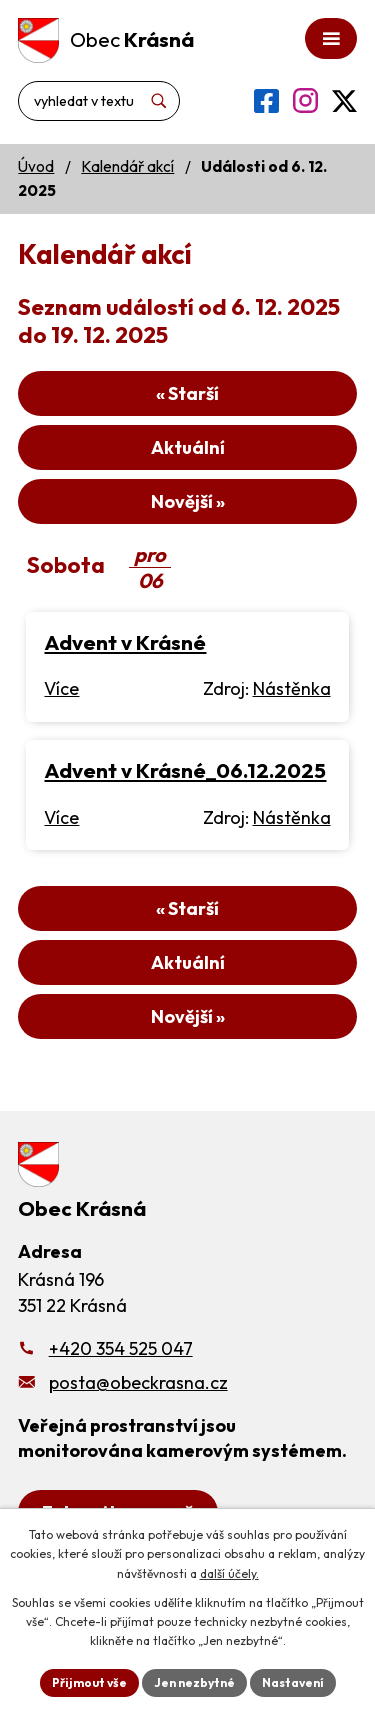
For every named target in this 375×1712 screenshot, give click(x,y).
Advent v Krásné (125, 642)
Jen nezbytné (194, 1682)
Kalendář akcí (127, 166)
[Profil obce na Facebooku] (266, 101)
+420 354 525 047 (121, 1348)
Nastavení (293, 1682)
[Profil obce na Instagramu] (305, 100)
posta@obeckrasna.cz (138, 1382)
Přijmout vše (89, 1682)
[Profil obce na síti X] (344, 101)
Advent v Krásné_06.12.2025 (185, 770)
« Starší (187, 393)
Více (61, 688)
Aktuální (188, 447)
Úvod (36, 166)
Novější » (188, 501)
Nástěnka (292, 688)
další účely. (229, 1573)
